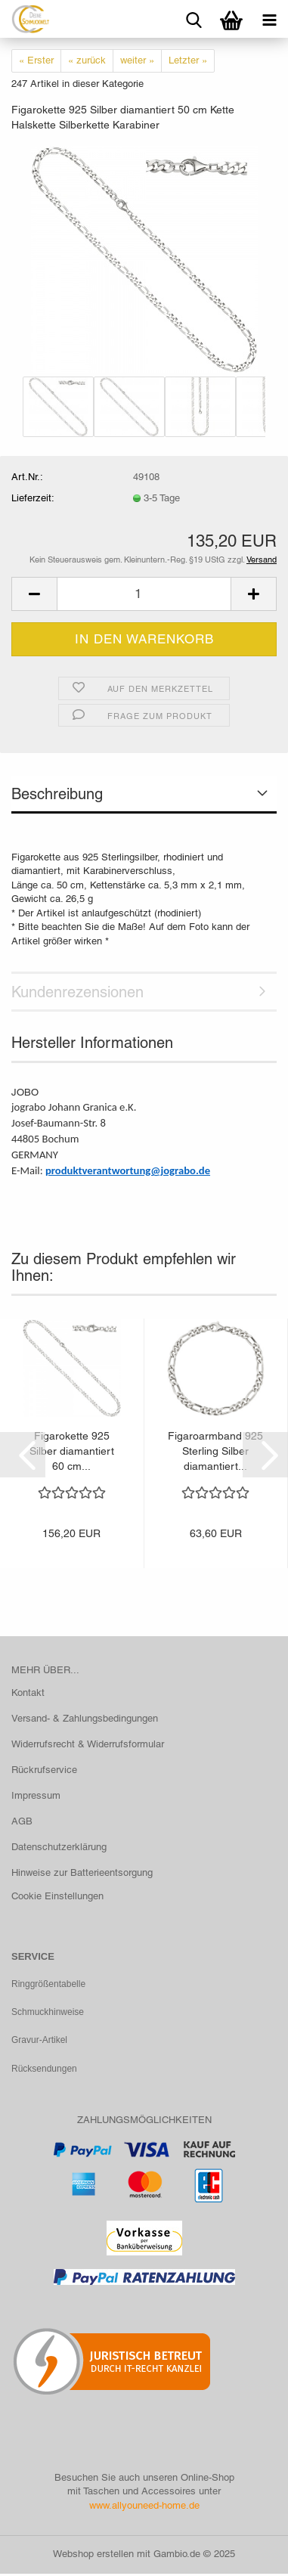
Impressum (35, 1795)
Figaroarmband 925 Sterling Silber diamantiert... (215, 1451)
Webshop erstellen (93, 2556)
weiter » (137, 60)
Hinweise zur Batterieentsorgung (82, 1872)
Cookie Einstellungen (57, 1896)
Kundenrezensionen (77, 992)
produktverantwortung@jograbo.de (127, 1170)
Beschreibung (57, 794)
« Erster (36, 60)
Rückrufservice (44, 1769)
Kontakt (28, 1692)
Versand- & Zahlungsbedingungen (84, 1718)
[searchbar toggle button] (193, 19)
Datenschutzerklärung (59, 1846)
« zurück (87, 60)
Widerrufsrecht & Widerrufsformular (87, 1744)
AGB (22, 1821)
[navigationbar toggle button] (269, 19)
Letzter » (188, 60)
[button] (34, 594)
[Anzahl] (144, 594)
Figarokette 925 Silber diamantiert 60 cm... (71, 1451)
